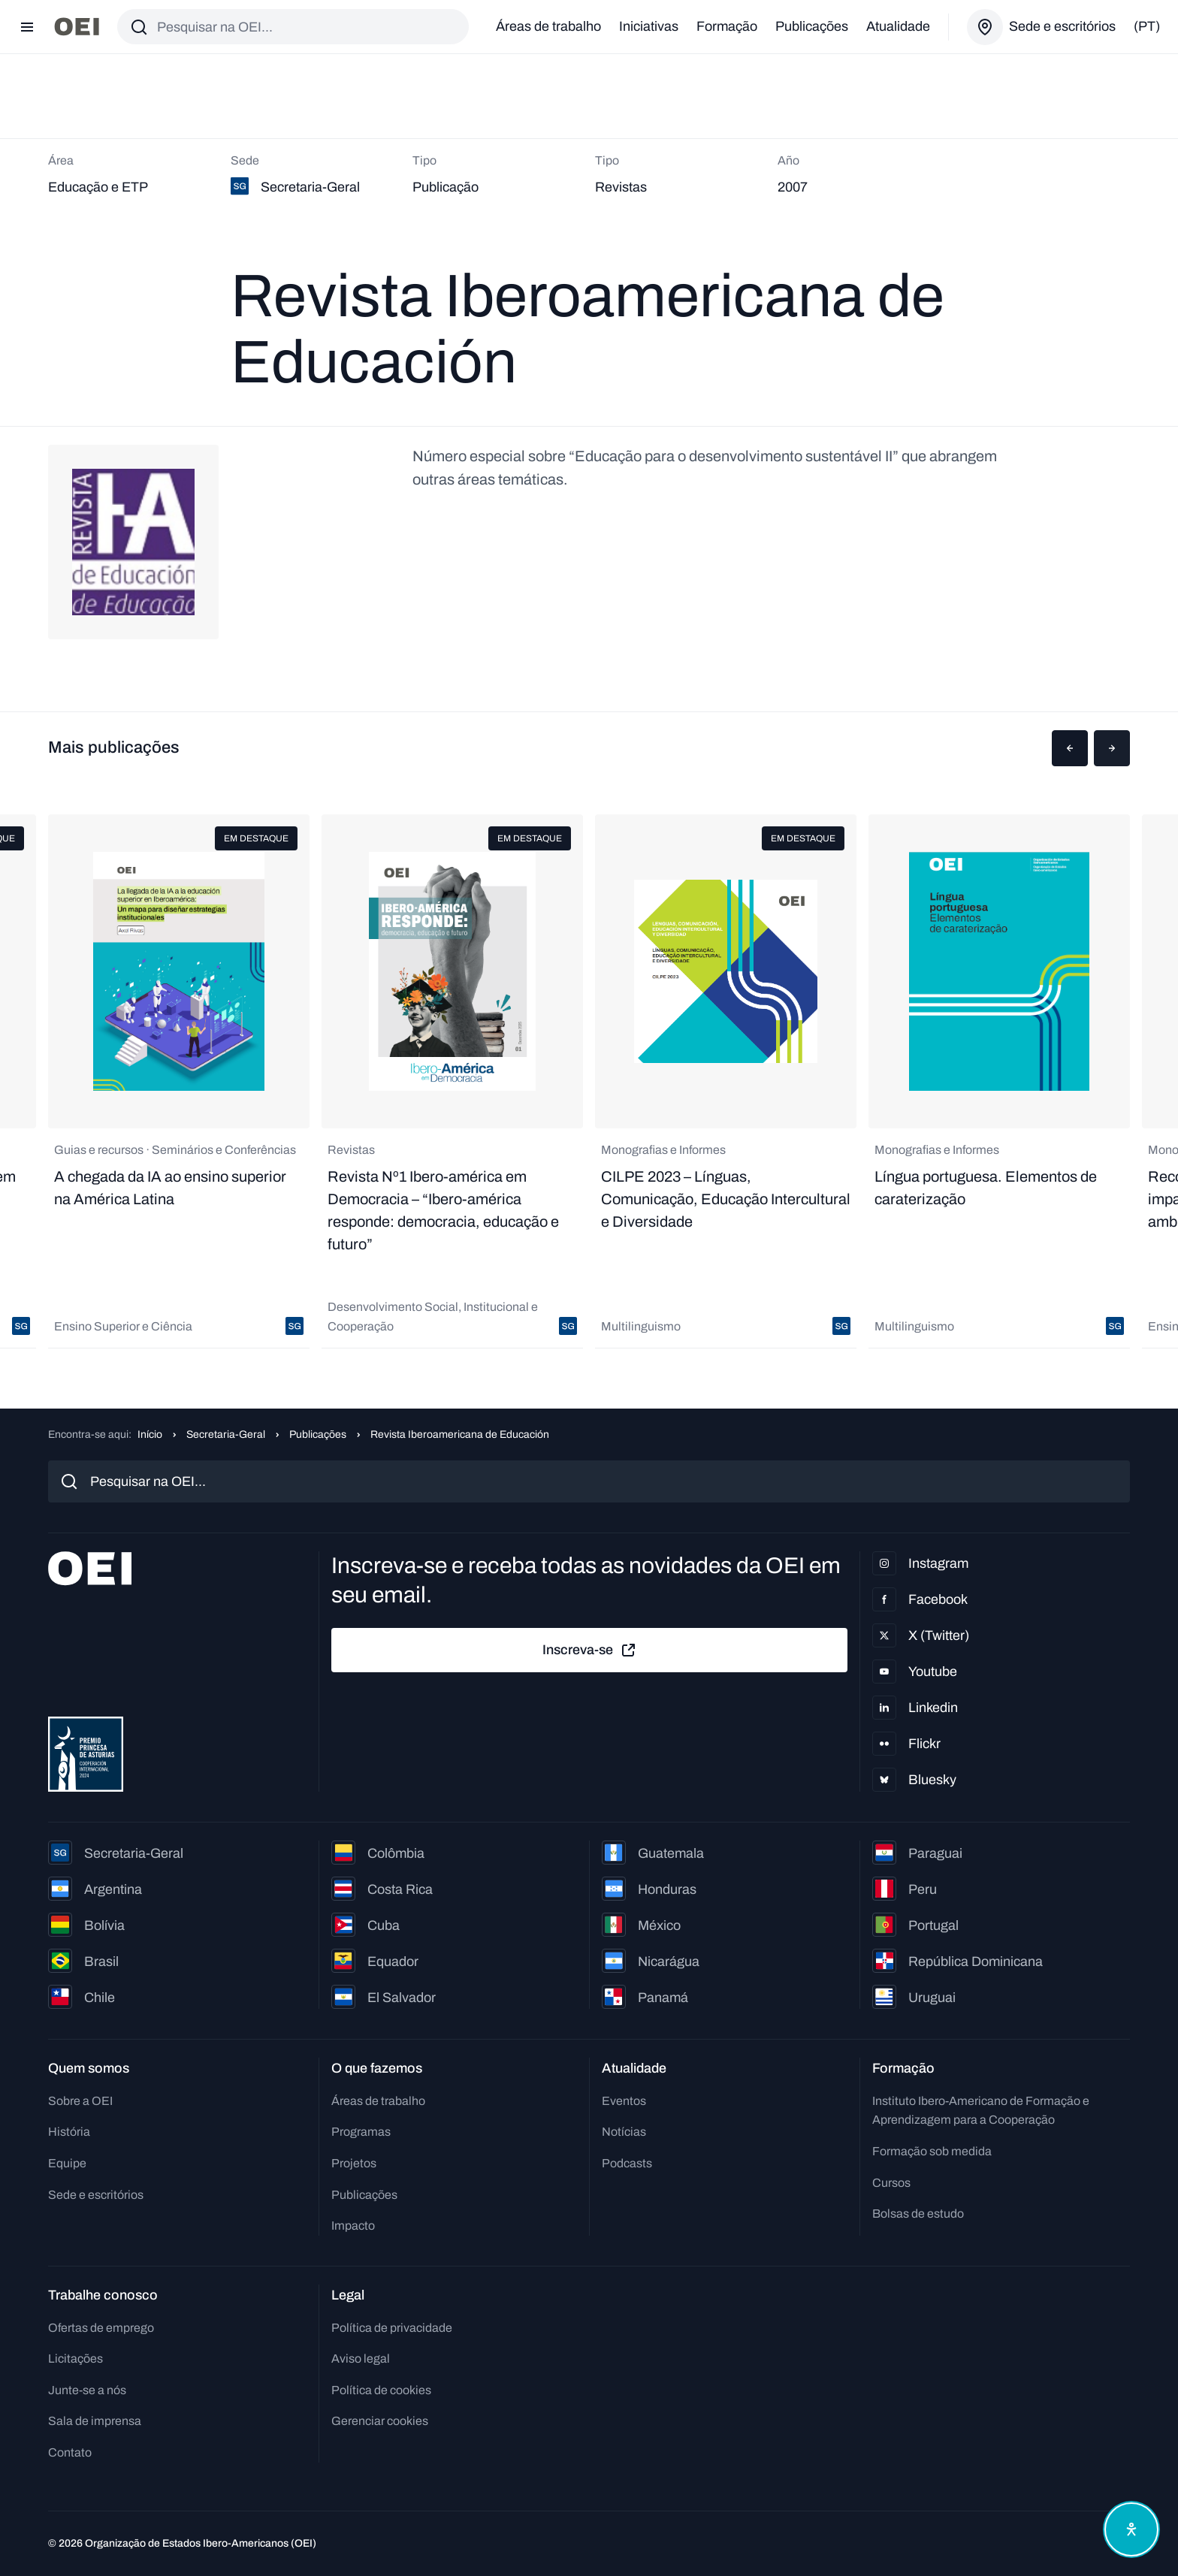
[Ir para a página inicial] (76, 26)
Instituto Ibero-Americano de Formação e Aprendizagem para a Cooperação (980, 2110)
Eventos (624, 2100)
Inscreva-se (589, 1650)
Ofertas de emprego (101, 2327)
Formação (726, 26)
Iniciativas (648, 26)
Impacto (353, 2225)
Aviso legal (360, 2358)
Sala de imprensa (94, 2420)
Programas (361, 2131)
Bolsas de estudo (918, 2213)
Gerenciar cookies (379, 2420)
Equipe (67, 2163)
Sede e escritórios (95, 2194)
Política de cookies (381, 2390)
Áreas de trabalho (548, 26)
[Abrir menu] (27, 27)
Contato (70, 2452)
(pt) (1147, 26)
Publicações (811, 26)
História (69, 2131)
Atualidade (898, 26)
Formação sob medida (932, 2151)
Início (149, 1434)
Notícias (624, 2131)
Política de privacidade (391, 2327)
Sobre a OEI (80, 2100)
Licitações (75, 2358)
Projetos (353, 2163)
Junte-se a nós (87, 2390)
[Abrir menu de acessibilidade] (1131, 2529)
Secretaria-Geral (225, 1434)
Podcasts (627, 2163)
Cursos (891, 2182)
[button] (1070, 748)
